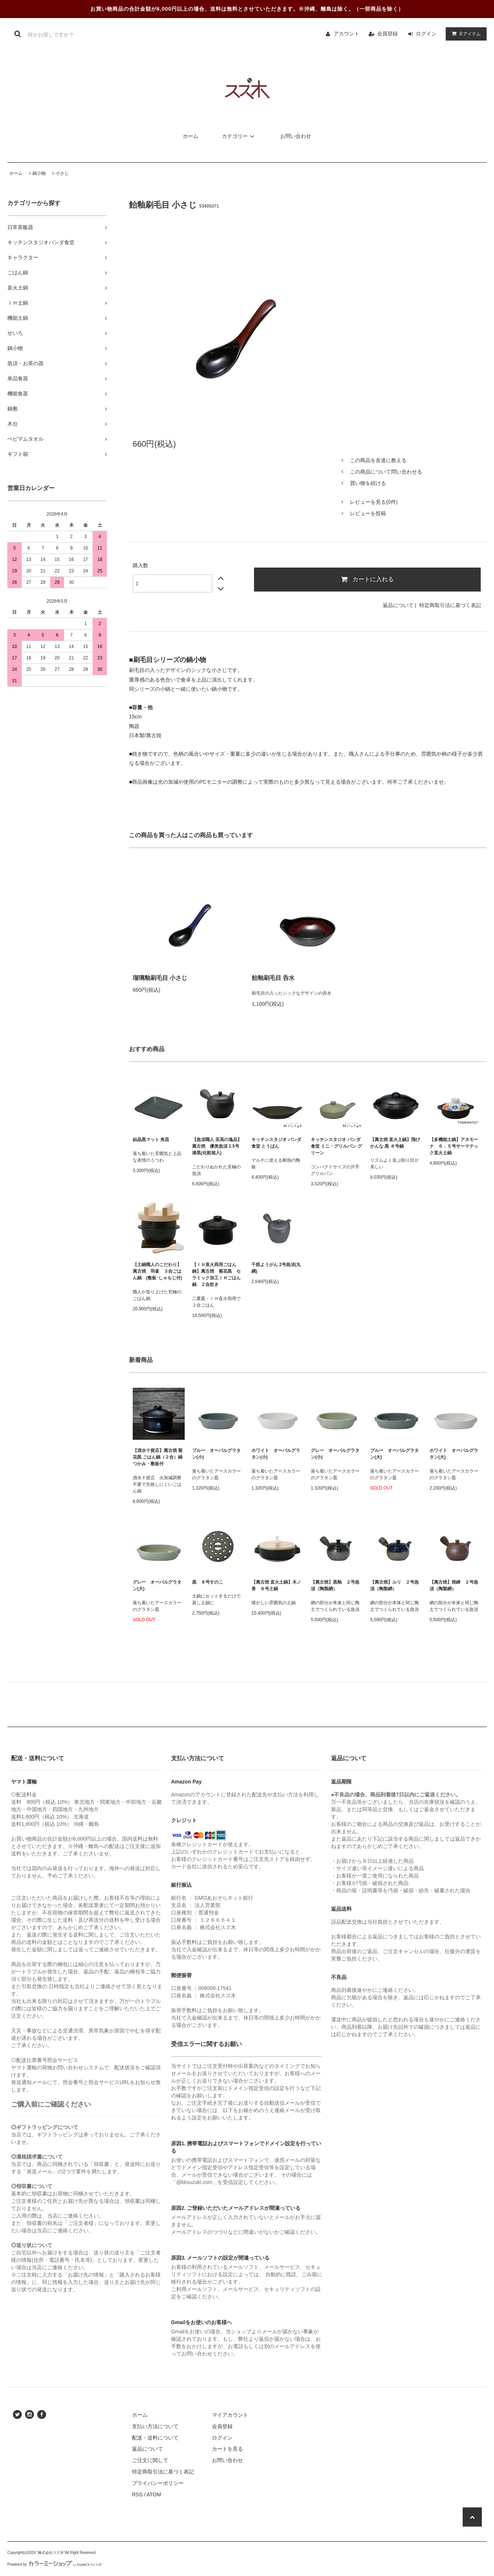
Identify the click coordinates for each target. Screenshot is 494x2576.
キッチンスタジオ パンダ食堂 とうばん (276, 1143)
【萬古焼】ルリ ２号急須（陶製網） (394, 1585)
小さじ (62, 173)
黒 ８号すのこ (207, 1582)
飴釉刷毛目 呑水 (273, 978)
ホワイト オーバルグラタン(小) (275, 1454)
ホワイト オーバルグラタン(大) (453, 1454)
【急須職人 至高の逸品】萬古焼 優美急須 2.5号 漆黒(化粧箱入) (217, 1146)
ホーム (190, 136)
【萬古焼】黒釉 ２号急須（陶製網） (335, 1585)
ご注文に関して (150, 2460)
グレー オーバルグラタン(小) (335, 1454)
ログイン (426, 34)
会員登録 (387, 34)
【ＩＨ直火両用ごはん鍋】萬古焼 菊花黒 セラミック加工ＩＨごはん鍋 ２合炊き (216, 1274)
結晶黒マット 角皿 (151, 1139)
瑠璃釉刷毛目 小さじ (160, 978)
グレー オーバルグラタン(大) (157, 1585)
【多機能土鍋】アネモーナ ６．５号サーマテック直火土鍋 (455, 1146)
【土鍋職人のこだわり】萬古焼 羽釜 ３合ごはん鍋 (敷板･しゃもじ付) (157, 1271)
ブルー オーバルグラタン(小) (216, 1454)
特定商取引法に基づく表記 (450, 605)
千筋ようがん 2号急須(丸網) (276, 1268)
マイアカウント (230, 2415)
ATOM (154, 2494)
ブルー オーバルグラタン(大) (394, 1454)
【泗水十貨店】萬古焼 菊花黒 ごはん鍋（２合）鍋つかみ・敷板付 (157, 1457)
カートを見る (227, 2449)
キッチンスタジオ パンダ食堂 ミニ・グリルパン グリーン (336, 1146)
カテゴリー (239, 136)
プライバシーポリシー (158, 2483)
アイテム (464, 34)
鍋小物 (39, 173)
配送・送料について (155, 2438)
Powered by (54, 2564)
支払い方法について (155, 2426)
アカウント (346, 34)
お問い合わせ (295, 136)
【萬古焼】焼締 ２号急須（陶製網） (453, 1585)
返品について (398, 605)
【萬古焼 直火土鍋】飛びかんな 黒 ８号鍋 (395, 1143)
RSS (137, 2494)
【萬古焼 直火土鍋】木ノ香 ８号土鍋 (276, 1585)
